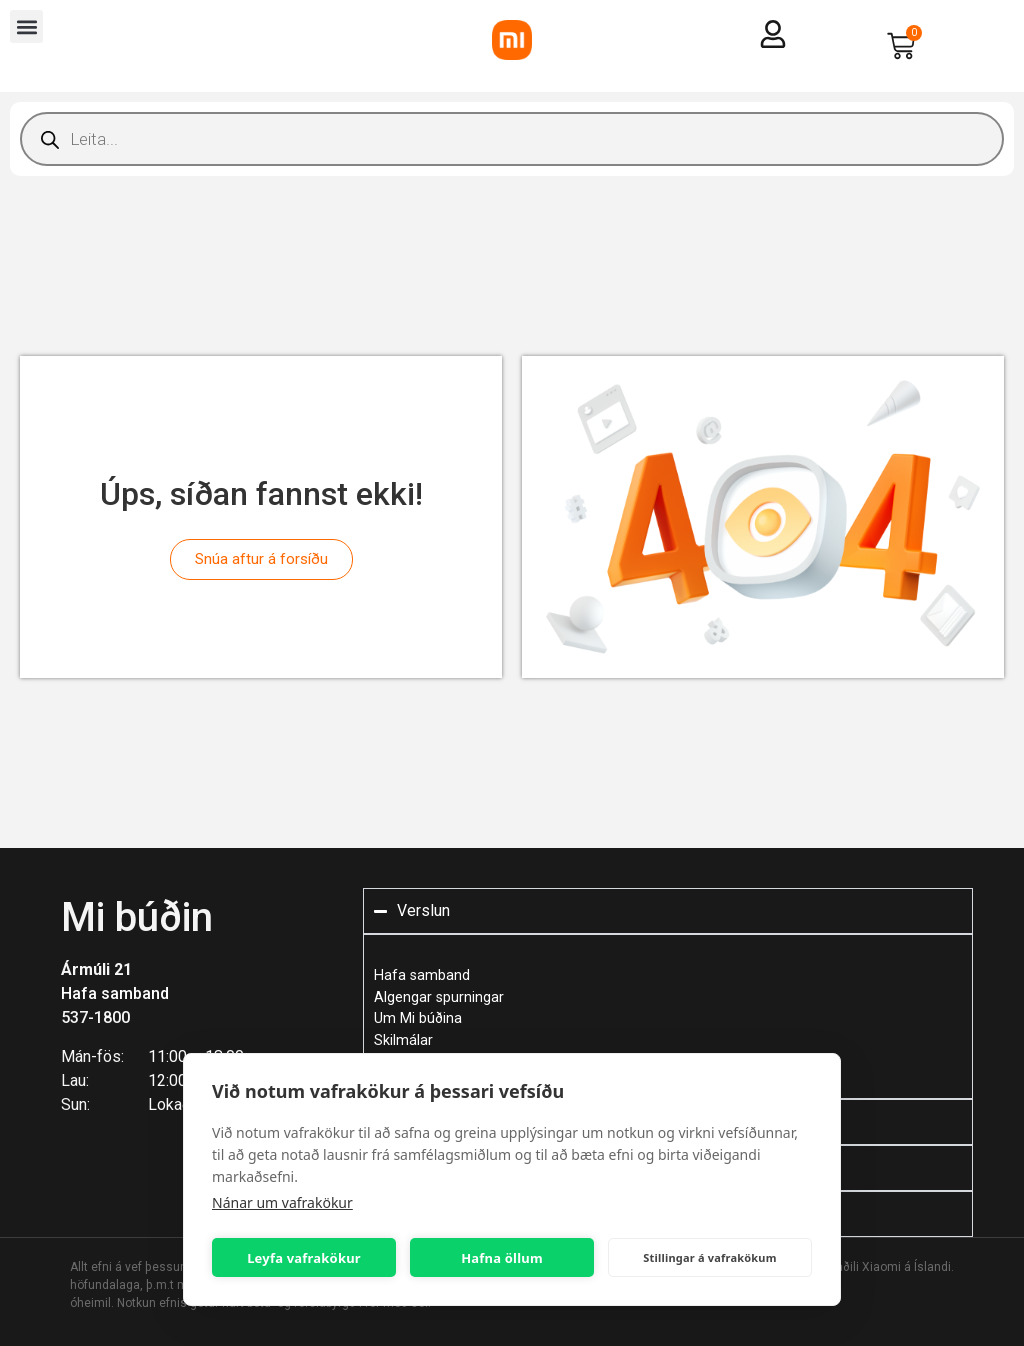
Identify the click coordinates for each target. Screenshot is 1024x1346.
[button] (26, 26)
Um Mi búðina (418, 1018)
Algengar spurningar (439, 997)
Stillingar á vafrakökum (709, 1257)
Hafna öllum (502, 1258)
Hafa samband (115, 993)
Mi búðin (137, 917)
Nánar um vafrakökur (282, 1202)
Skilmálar (403, 1040)
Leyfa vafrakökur (304, 1258)
